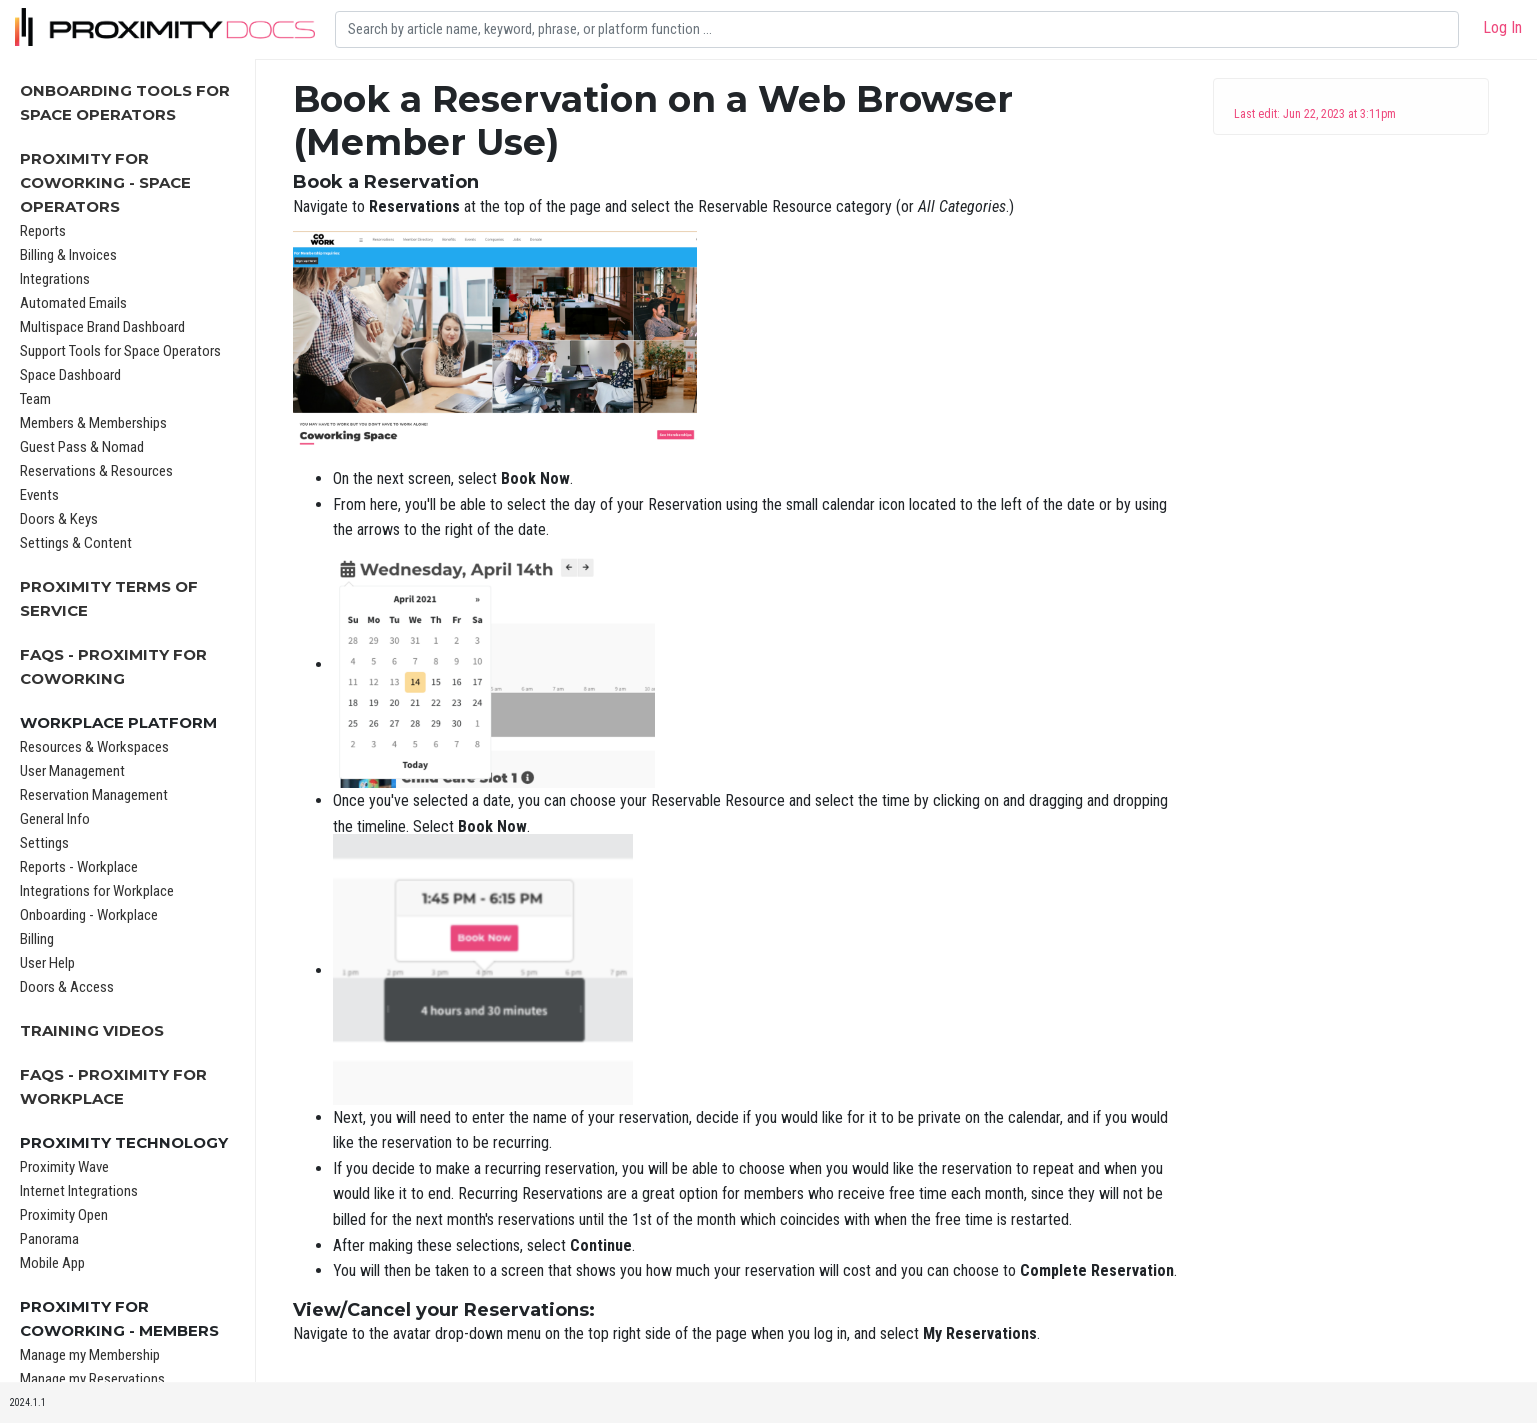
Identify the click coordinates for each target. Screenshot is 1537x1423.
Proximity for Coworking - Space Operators (105, 182)
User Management (72, 771)
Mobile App (52, 1263)
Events (39, 495)
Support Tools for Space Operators (120, 351)
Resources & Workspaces (94, 747)
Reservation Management (94, 795)
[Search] (897, 29)
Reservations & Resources (96, 471)
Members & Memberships (93, 423)
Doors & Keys (59, 519)
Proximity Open (64, 1215)
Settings (44, 843)
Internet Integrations (79, 1191)
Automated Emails (73, 303)
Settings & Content (76, 543)
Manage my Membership (90, 1355)
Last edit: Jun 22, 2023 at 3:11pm (1315, 114)
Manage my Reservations (92, 1379)
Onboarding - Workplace (89, 915)
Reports (43, 231)
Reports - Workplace (79, 867)
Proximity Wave (64, 1167)
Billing (37, 939)
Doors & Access (67, 987)
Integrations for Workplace (97, 891)
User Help (47, 963)
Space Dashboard (70, 375)
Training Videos (92, 1030)
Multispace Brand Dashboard (102, 327)
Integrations (55, 279)
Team (35, 399)
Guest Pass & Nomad (82, 447)
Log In (1502, 27)
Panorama (49, 1239)
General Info (55, 819)
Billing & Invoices (68, 255)
